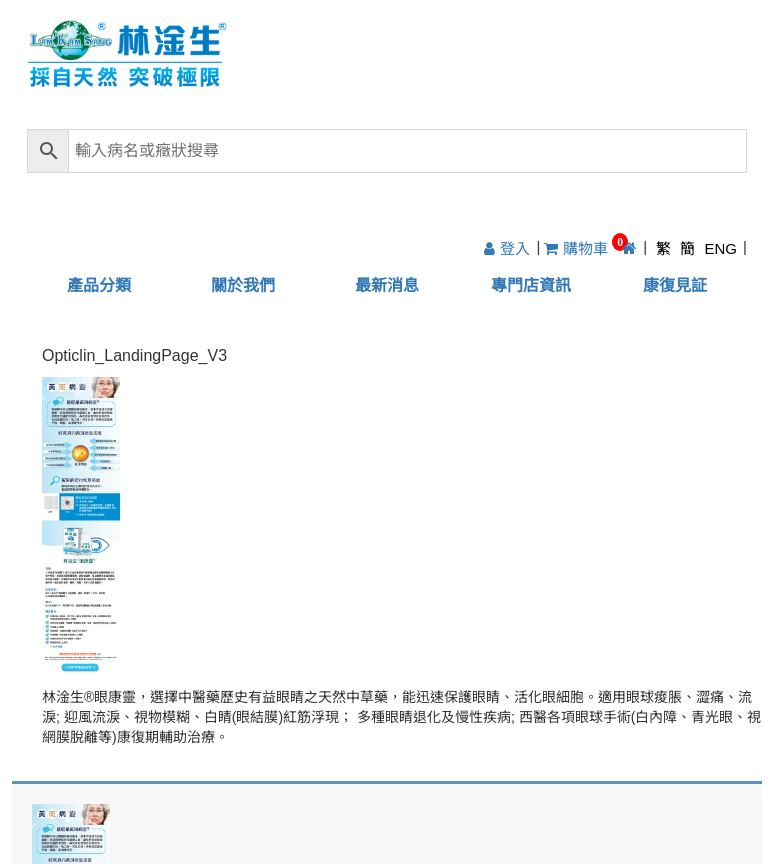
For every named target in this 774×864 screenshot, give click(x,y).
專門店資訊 (531, 285)
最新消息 (387, 285)
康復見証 (675, 285)
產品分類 (99, 285)
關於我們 (243, 285)
